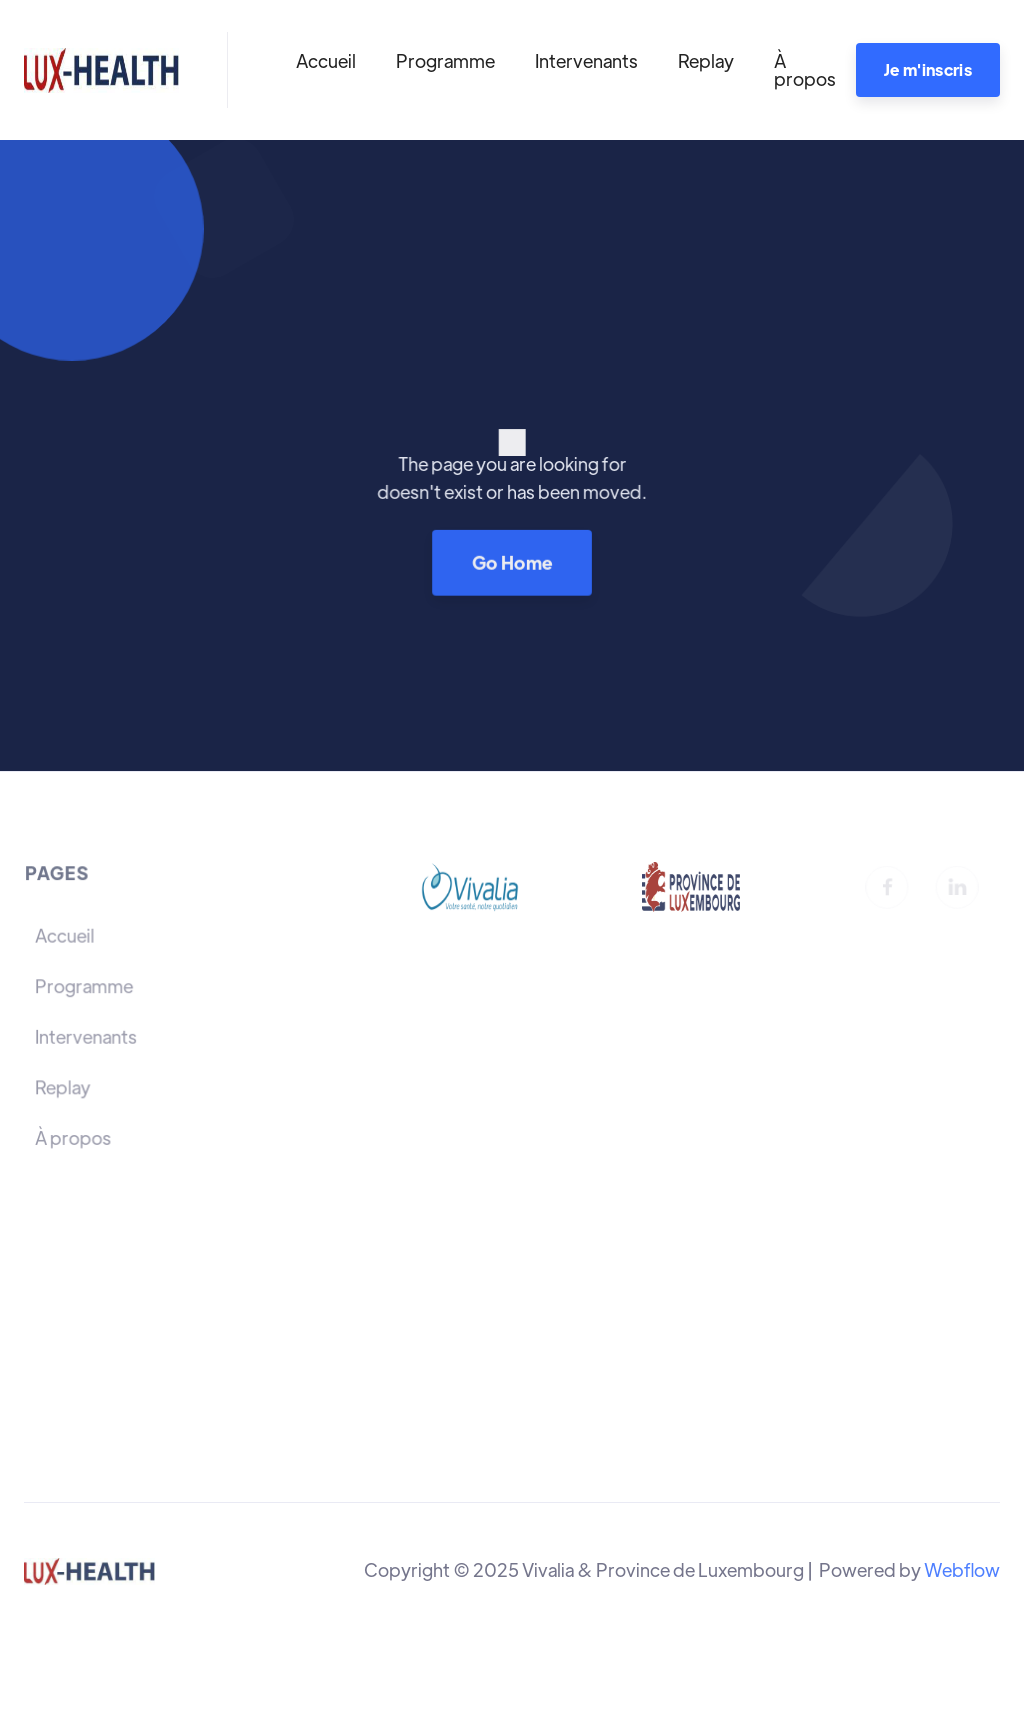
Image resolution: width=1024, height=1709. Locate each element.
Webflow (962, 1569)
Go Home (512, 561)
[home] (101, 70)
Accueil (326, 60)
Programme (445, 60)
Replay (706, 60)
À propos (805, 69)
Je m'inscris (928, 69)
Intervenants (586, 60)
